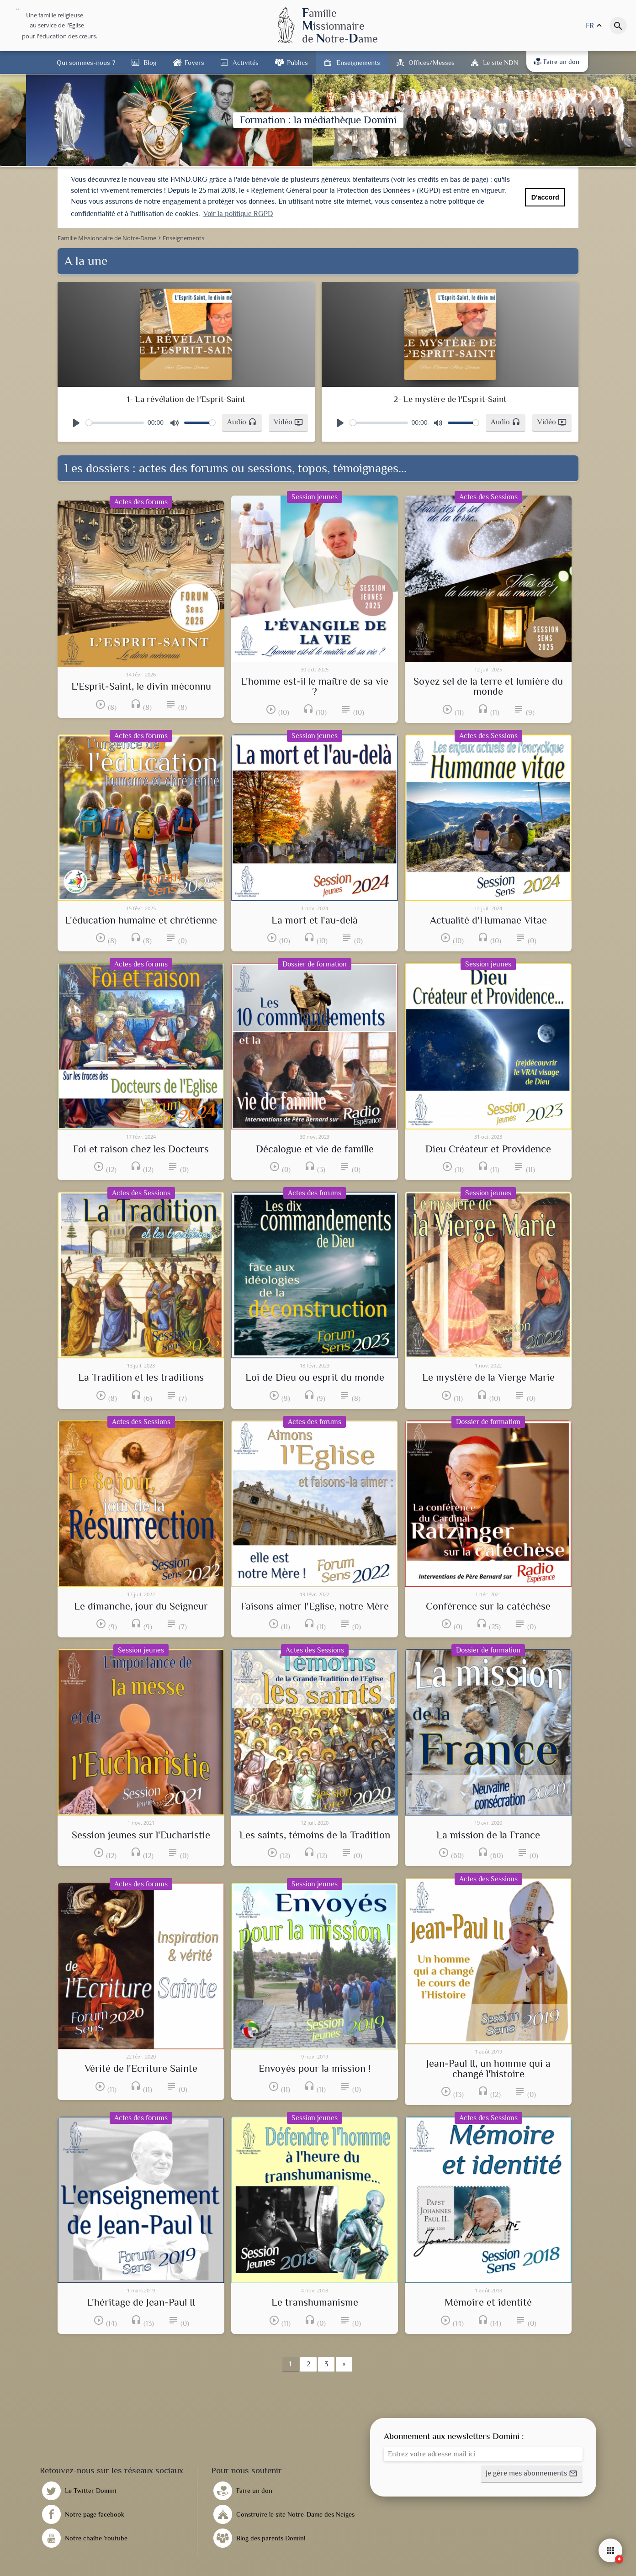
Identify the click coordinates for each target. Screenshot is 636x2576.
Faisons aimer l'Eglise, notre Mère (315, 1606)
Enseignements (358, 62)
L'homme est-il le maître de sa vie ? (314, 686)
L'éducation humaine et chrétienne (141, 920)
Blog (149, 62)
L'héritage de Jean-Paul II (141, 2302)
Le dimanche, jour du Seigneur (141, 1606)
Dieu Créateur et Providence (488, 1149)
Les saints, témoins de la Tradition (314, 1835)
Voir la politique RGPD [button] (238, 214)
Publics (297, 62)
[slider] (115, 422)
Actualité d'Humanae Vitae (488, 920)
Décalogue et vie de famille (315, 1149)
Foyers (194, 62)
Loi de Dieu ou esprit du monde (314, 1377)
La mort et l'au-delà (314, 920)
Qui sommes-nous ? (86, 62)
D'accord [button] (545, 197)
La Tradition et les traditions (141, 1377)
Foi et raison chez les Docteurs (141, 1149)
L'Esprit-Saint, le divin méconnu (141, 686)
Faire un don (556, 61)
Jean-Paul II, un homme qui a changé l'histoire (488, 2069)
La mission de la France (488, 1835)
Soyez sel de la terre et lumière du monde (488, 686)
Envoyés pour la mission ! (315, 2069)
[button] (242, 423)
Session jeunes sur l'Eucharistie (141, 1835)
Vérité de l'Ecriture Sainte (141, 2069)
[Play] (76, 423)
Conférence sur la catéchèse (488, 1606)
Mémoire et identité (488, 2302)
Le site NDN (500, 62)
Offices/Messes (431, 62)
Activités (246, 62)
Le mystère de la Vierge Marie (488, 1377)
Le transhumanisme (314, 2302)
